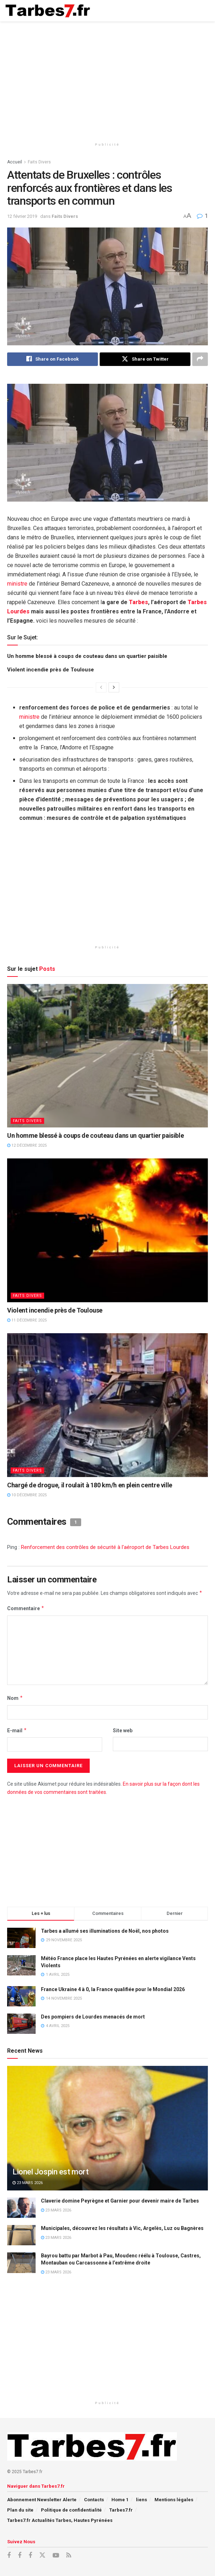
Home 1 (120, 2499)
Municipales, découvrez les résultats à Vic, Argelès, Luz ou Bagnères (122, 2228)
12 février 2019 (22, 216)
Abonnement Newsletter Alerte (42, 2499)
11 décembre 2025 (27, 1320)
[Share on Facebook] (52, 359)
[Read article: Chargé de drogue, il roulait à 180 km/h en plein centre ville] (107, 1405)
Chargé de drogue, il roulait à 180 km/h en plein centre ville (89, 1485)
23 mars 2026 (27, 2182)
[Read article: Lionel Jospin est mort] (107, 2137)
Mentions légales (173, 2499)
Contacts (94, 2499)
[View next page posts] (114, 687)
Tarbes (138, 602)
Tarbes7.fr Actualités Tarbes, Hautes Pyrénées (59, 2520)
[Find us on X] (42, 2555)
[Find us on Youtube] (56, 2555)
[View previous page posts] (101, 687)
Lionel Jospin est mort (50, 2171)
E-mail (17, 1730)
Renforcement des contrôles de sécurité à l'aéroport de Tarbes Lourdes (105, 1547)
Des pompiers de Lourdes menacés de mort (93, 2017)
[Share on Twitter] (145, 359)
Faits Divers (39, 161)
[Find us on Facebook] (9, 2555)
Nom (15, 1698)
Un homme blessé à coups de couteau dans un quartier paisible (87, 656)
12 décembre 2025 (27, 1145)
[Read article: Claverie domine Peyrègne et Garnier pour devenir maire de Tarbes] (21, 2208)
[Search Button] (188, 10)
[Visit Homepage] (47, 11)
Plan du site (20, 2510)
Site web (122, 1730)
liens (141, 2499)
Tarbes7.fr (121, 2510)
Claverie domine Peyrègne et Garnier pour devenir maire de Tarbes (120, 2201)
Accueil (14, 161)
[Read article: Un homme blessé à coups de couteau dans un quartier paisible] (107, 1055)
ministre (17, 583)
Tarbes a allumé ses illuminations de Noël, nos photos (105, 1931)
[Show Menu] (202, 10)
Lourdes (18, 611)
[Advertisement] (107, 78)
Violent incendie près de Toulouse (50, 669)
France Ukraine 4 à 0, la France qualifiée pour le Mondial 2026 (113, 1989)
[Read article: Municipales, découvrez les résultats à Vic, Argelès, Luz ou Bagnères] (21, 2235)
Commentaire (25, 1609)
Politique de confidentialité (71, 2510)
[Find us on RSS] (68, 2555)
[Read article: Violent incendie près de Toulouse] (107, 1230)
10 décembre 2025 (27, 1495)
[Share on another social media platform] (200, 359)
